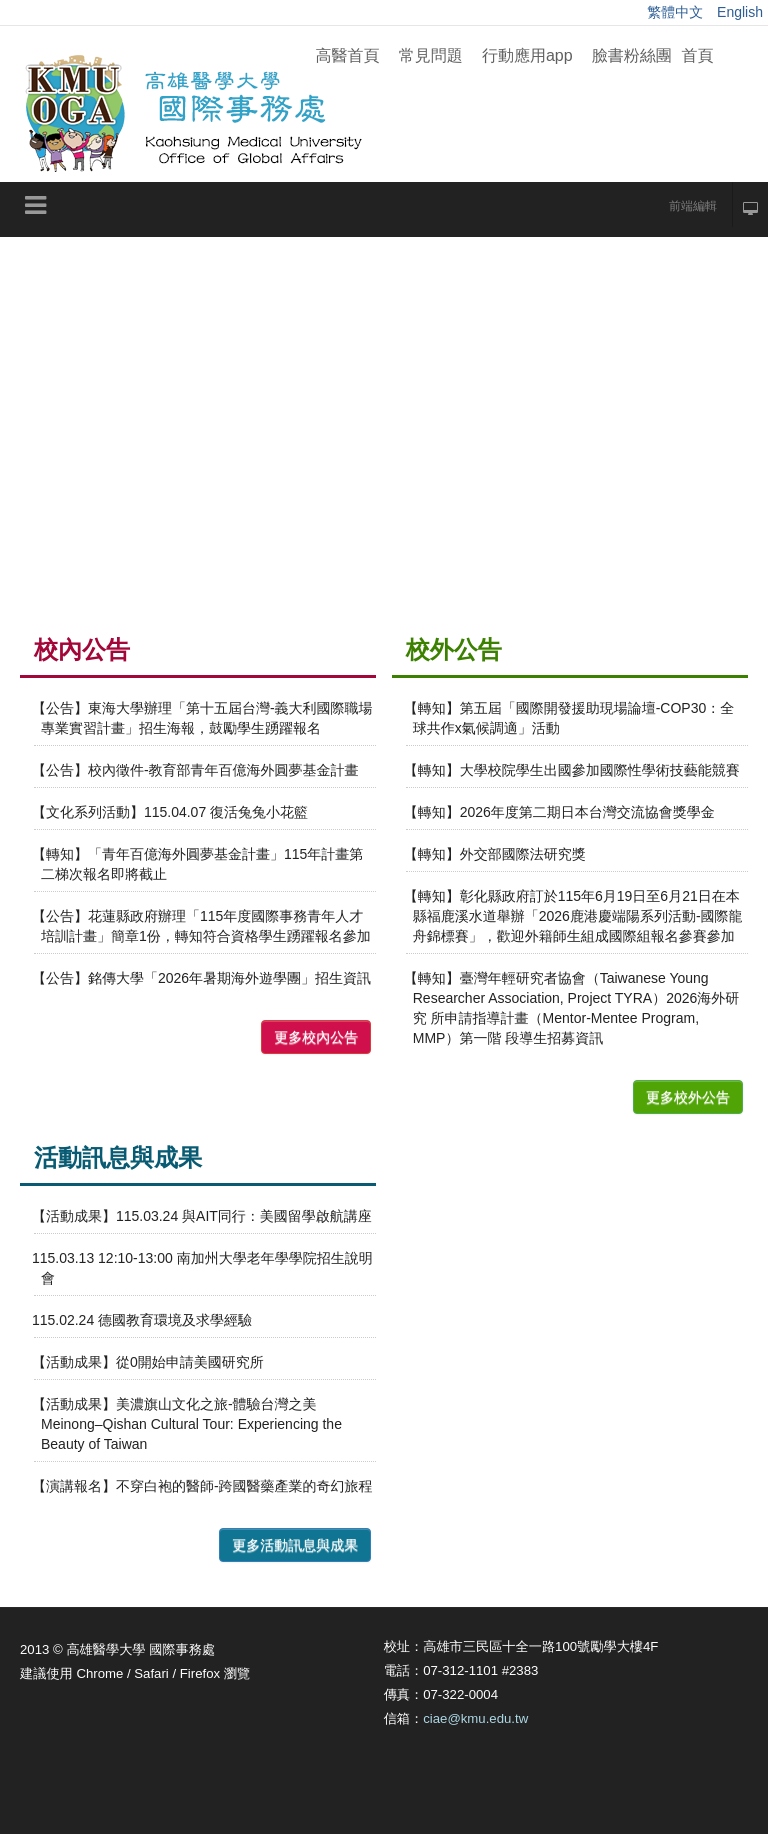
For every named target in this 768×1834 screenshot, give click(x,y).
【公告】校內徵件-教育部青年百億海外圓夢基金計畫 (195, 770)
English (740, 12)
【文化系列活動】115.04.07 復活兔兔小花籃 (170, 812)
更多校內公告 (316, 1037)
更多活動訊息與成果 (295, 1545)
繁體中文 (677, 12)
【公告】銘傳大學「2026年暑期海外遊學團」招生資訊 (201, 978)
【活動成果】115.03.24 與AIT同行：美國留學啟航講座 (202, 1216)
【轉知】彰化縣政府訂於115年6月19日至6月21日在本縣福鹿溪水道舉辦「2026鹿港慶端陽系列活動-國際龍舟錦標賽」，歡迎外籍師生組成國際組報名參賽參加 (573, 916)
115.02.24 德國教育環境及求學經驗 (142, 1320)
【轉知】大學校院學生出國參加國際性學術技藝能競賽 (572, 770)
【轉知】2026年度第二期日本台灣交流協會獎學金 (559, 812)
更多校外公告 (688, 1097)
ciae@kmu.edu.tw (475, 1718)
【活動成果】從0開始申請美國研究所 (148, 1362)
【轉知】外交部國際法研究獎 (495, 854)
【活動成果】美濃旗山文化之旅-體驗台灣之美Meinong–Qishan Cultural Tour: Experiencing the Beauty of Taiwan (187, 1424)
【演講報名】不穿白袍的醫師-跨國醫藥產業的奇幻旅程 (202, 1486)
